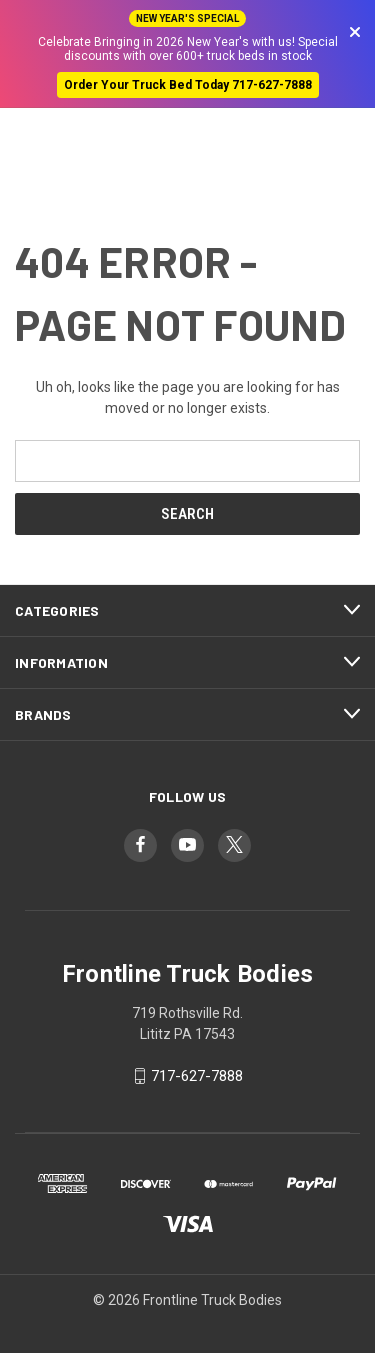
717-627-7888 (197, 1076)
